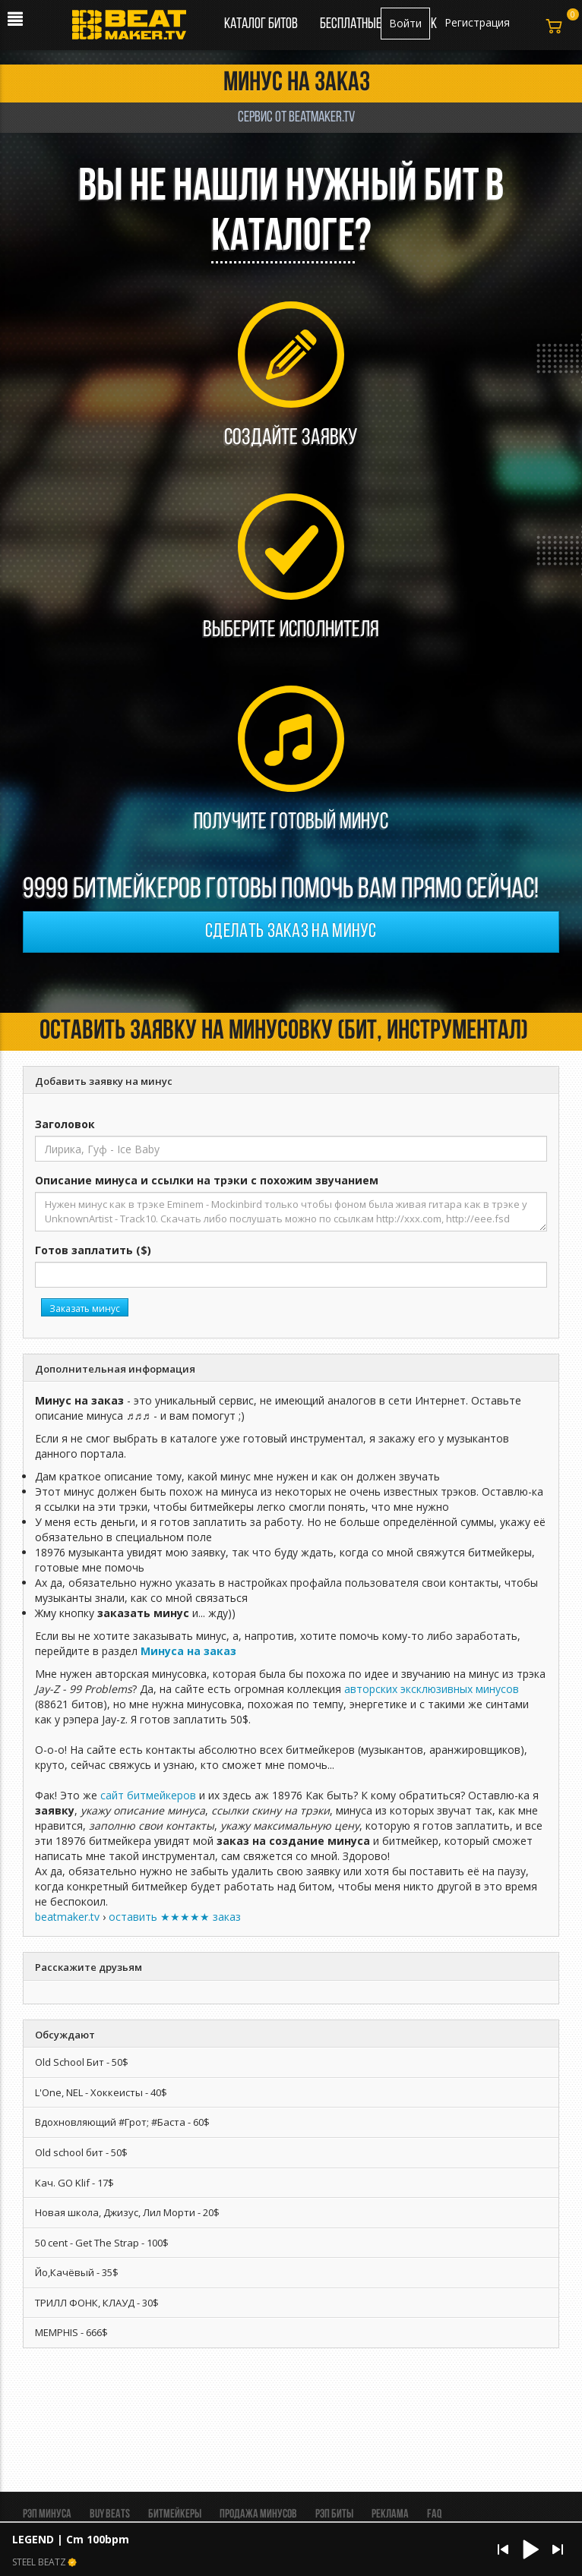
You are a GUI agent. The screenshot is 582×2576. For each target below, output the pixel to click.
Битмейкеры (174, 2514)
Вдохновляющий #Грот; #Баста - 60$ (122, 2122)
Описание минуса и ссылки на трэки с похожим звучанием (206, 1180)
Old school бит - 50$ (81, 2152)
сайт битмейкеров (148, 1795)
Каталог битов (261, 24)
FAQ (434, 2514)
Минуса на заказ (188, 1651)
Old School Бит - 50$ (81, 2062)
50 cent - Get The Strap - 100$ (102, 2243)
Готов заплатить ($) (93, 1250)
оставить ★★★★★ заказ (175, 1916)
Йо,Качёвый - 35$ (77, 2272)
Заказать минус (84, 1308)
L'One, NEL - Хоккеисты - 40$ (101, 2092)
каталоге (283, 238)
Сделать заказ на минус (291, 932)
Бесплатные (352, 24)
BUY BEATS (110, 2514)
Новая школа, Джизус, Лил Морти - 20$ (127, 2212)
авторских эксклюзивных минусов (431, 1689)
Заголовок (65, 1124)
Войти (405, 23)
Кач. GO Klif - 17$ (74, 2183)
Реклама (390, 2514)
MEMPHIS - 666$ (71, 2332)
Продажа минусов (258, 2514)
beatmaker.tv (67, 1916)
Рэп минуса (47, 2514)
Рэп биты (334, 2514)
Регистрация (477, 22)
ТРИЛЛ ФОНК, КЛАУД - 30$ (97, 2303)
